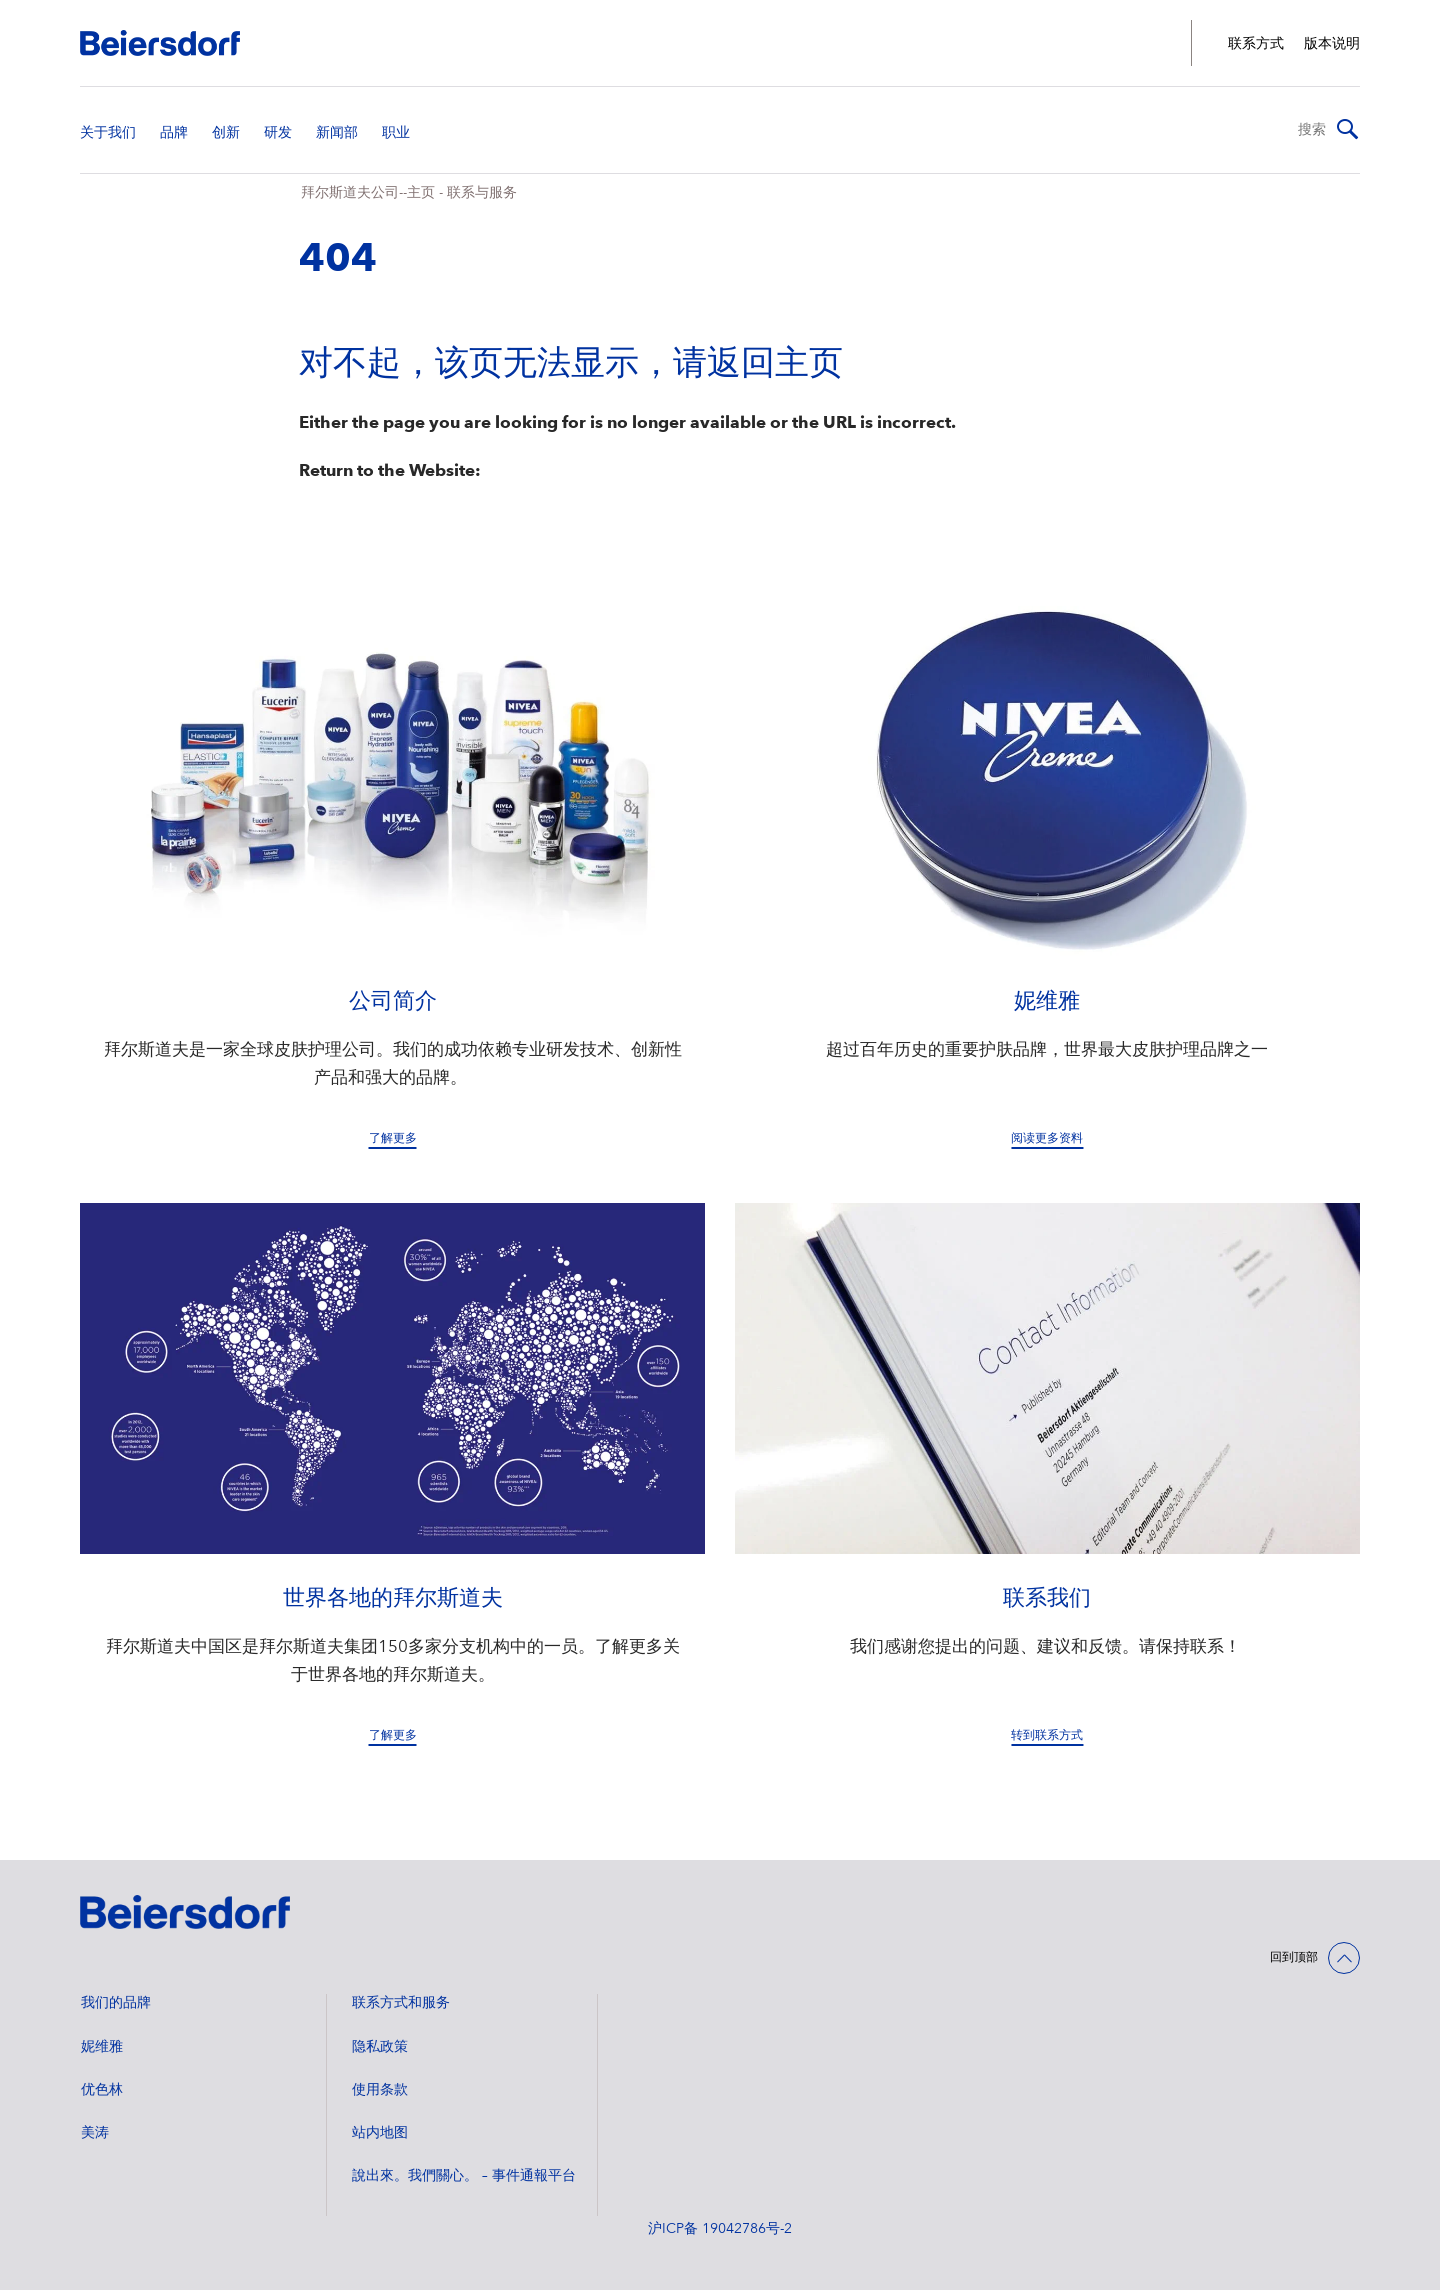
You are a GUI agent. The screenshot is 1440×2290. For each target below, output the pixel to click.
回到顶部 (1294, 1958)
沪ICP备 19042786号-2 (720, 2229)
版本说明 (1332, 44)
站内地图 (380, 2133)
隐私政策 (380, 2047)
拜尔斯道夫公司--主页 (368, 193)
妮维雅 (102, 2047)
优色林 (102, 2090)
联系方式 (1256, 44)
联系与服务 (482, 193)
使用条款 (380, 2090)
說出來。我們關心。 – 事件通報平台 (464, 2176)
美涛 (95, 2133)
